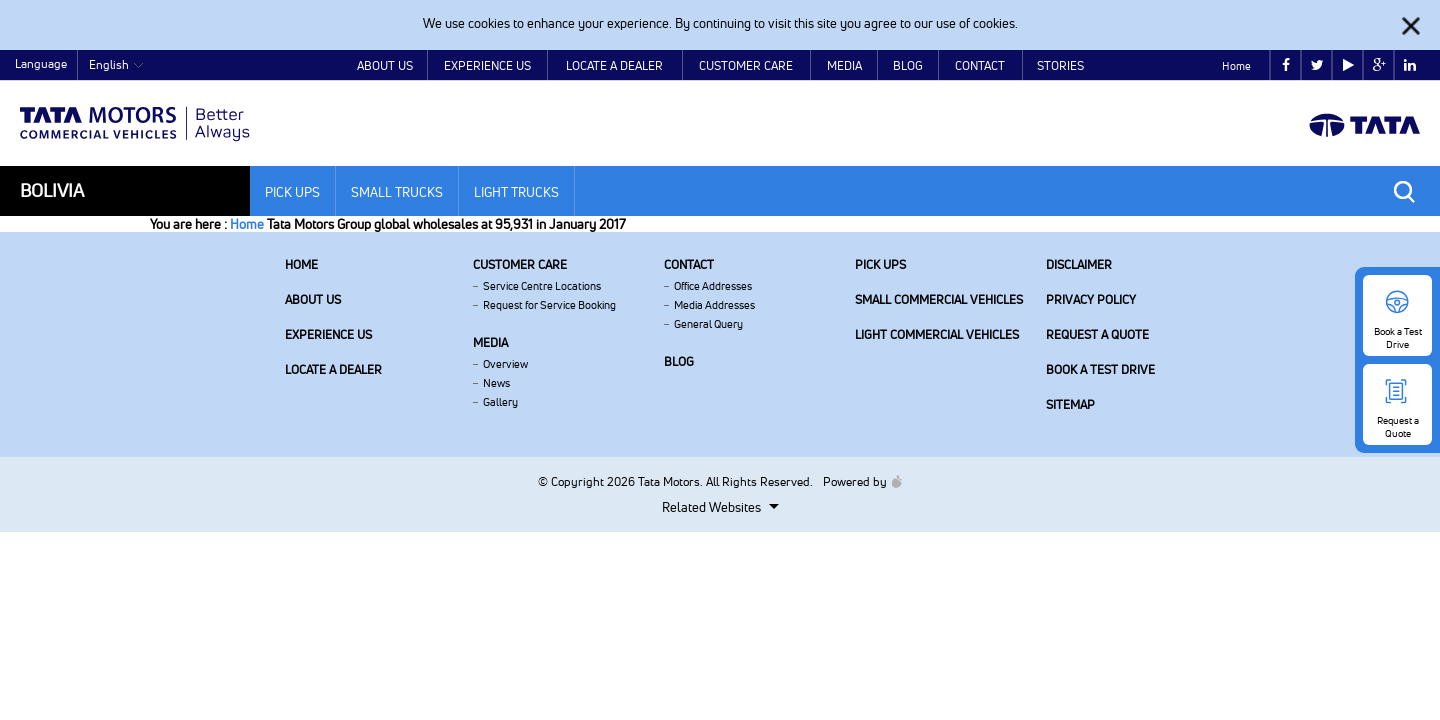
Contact (980, 65)
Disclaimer (1079, 264)
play (1348, 65)
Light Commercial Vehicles (937, 334)
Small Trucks (397, 192)
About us (313, 299)
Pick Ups (292, 192)
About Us (385, 65)
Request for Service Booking (549, 305)
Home (1236, 66)
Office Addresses (713, 286)
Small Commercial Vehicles (939, 299)
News (496, 383)
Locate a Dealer (614, 65)
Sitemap (1070, 404)
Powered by (857, 481)
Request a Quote (1097, 334)
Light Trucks (516, 192)
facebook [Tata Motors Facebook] (1286, 65)
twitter (1317, 65)
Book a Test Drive (1100, 369)
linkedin (1410, 65)
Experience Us (487, 65)
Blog (908, 65)
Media (844, 65)
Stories (1060, 65)
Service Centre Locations (542, 286)
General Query (708, 324)
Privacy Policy (1091, 299)
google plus (1379, 65)
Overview (505, 364)
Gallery (500, 402)
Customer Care (746, 65)
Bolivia (52, 190)
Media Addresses (714, 305)
